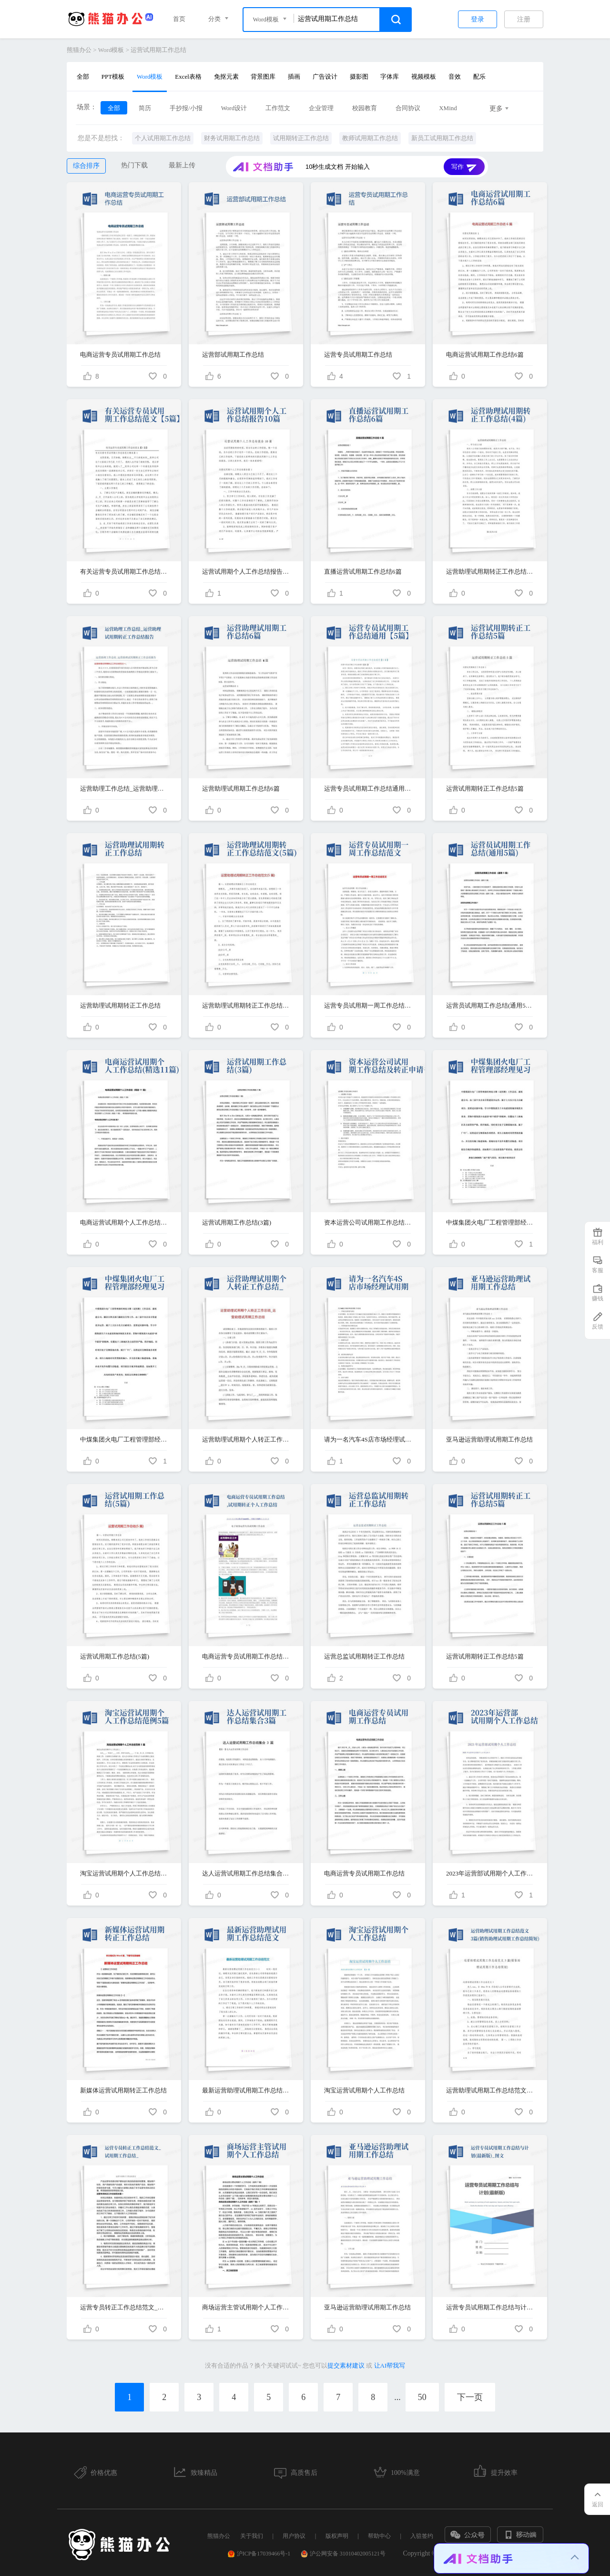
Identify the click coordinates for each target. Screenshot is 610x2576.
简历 (145, 108)
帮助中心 (379, 2536)
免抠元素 (226, 76)
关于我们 (251, 2536)
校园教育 (364, 108)
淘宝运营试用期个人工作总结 (364, 2090)
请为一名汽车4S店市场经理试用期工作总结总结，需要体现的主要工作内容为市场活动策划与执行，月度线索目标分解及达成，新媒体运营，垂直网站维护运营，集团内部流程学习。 (368, 1439)
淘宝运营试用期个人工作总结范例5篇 (124, 1873)
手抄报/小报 (186, 108)
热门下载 (134, 165)
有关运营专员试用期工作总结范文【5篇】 (124, 571)
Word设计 (234, 108)
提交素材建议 (346, 2365)
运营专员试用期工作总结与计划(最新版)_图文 (490, 2307)
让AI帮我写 (390, 2365)
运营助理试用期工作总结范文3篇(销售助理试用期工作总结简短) (490, 2090)
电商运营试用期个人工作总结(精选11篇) (124, 1222)
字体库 (389, 76)
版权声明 (336, 2536)
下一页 (470, 2397)
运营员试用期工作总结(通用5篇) (490, 1005)
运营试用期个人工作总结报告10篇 (246, 571)
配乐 (479, 76)
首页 (179, 18)
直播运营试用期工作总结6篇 (363, 571)
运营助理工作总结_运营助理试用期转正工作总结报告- (124, 788)
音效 (454, 76)
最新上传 (182, 165)
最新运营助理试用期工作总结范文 (246, 2090)
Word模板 (111, 49)
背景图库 (263, 76)
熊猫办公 (79, 49)
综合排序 (86, 165)
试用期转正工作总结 (301, 138)
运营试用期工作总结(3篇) (236, 1222)
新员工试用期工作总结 (442, 138)
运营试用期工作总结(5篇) (114, 1656)
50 (422, 2397)
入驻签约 (421, 2536)
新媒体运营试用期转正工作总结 (123, 2090)
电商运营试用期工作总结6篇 (485, 354)
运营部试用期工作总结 (233, 354)
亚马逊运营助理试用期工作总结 (489, 1439)
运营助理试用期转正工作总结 (120, 1005)
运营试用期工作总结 (158, 49)
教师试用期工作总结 (370, 138)
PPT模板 (113, 76)
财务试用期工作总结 (232, 138)
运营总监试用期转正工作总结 (364, 1656)
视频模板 (423, 76)
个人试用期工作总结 (163, 138)
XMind (448, 108)
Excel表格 (188, 76)
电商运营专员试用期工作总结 (120, 354)
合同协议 (408, 108)
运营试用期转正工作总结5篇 (485, 788)
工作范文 (277, 108)
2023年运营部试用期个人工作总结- (490, 1873)
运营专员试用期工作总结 (358, 354)
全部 (83, 76)
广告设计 (325, 76)
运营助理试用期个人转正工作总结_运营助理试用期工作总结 (246, 1439)
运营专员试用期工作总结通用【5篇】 (368, 788)
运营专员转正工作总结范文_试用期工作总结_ (124, 2307)
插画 (294, 76)
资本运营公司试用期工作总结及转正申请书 (368, 1222)
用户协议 (294, 2536)
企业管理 (321, 108)
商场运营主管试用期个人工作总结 (246, 2307)
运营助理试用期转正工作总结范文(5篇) (246, 1005)
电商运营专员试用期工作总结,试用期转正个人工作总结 (246, 1656)
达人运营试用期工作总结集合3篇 (246, 1873)
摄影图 (359, 76)
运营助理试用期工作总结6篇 (241, 788)
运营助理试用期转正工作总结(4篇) (490, 571)
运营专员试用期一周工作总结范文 (368, 1005)
